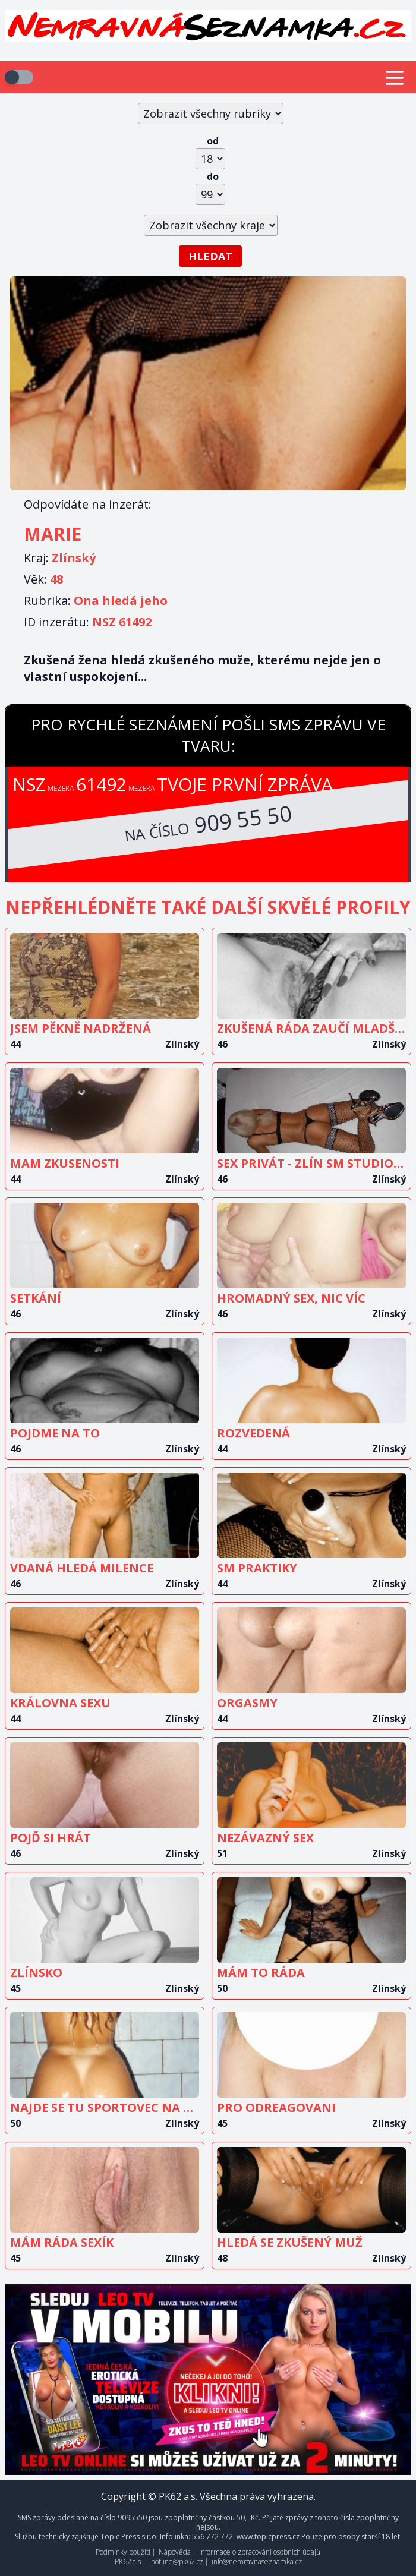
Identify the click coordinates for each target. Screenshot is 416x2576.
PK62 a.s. (129, 2561)
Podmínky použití (123, 2552)
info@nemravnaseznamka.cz (257, 2561)
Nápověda (175, 2552)
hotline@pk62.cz (177, 2561)
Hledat (210, 256)
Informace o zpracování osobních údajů (259, 2552)
